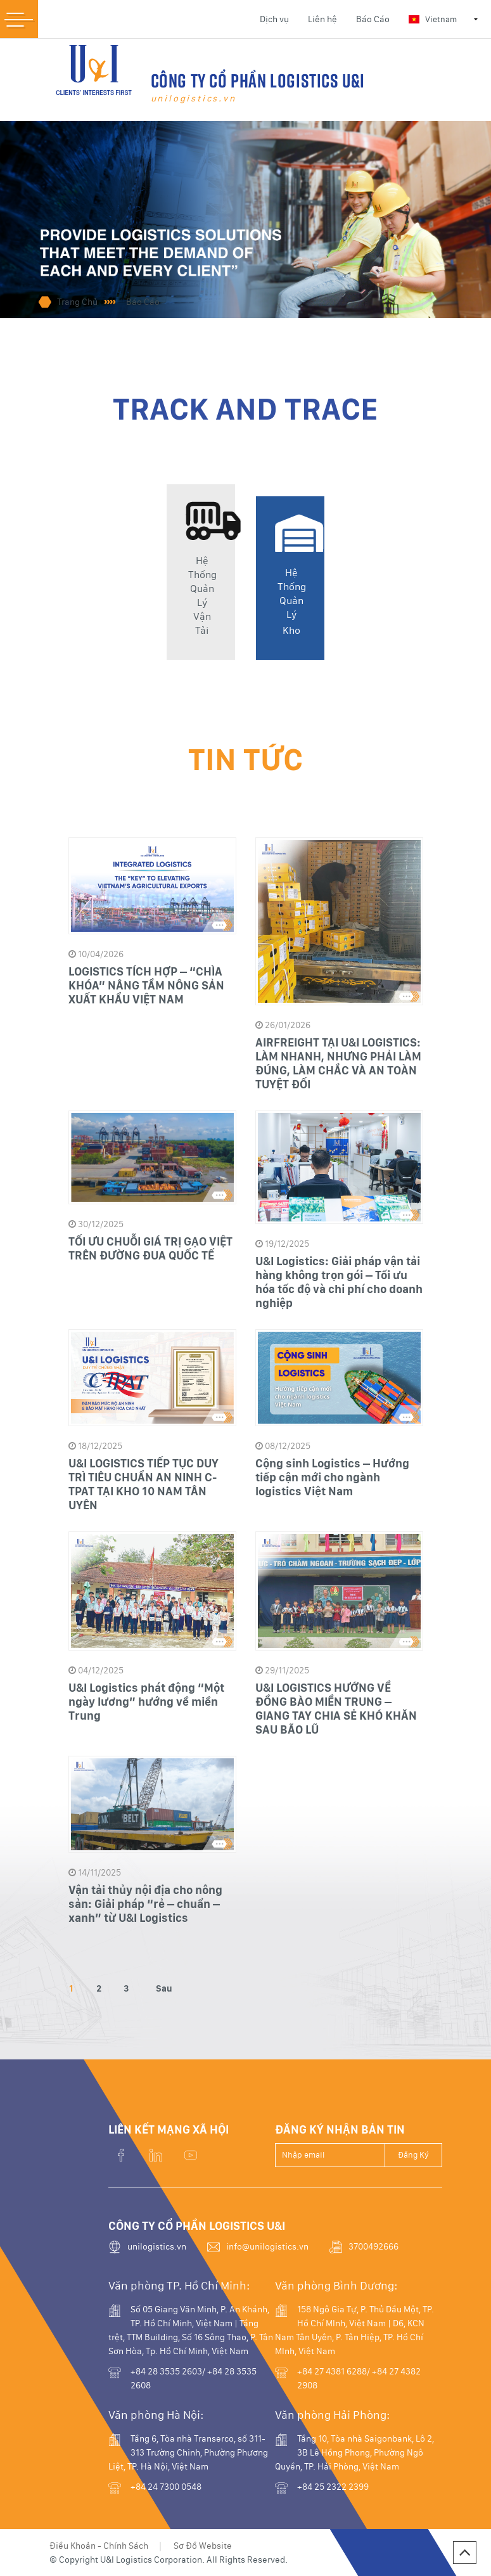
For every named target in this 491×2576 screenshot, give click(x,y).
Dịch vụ (274, 19)
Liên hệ (322, 19)
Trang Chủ (77, 302)
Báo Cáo (373, 19)
